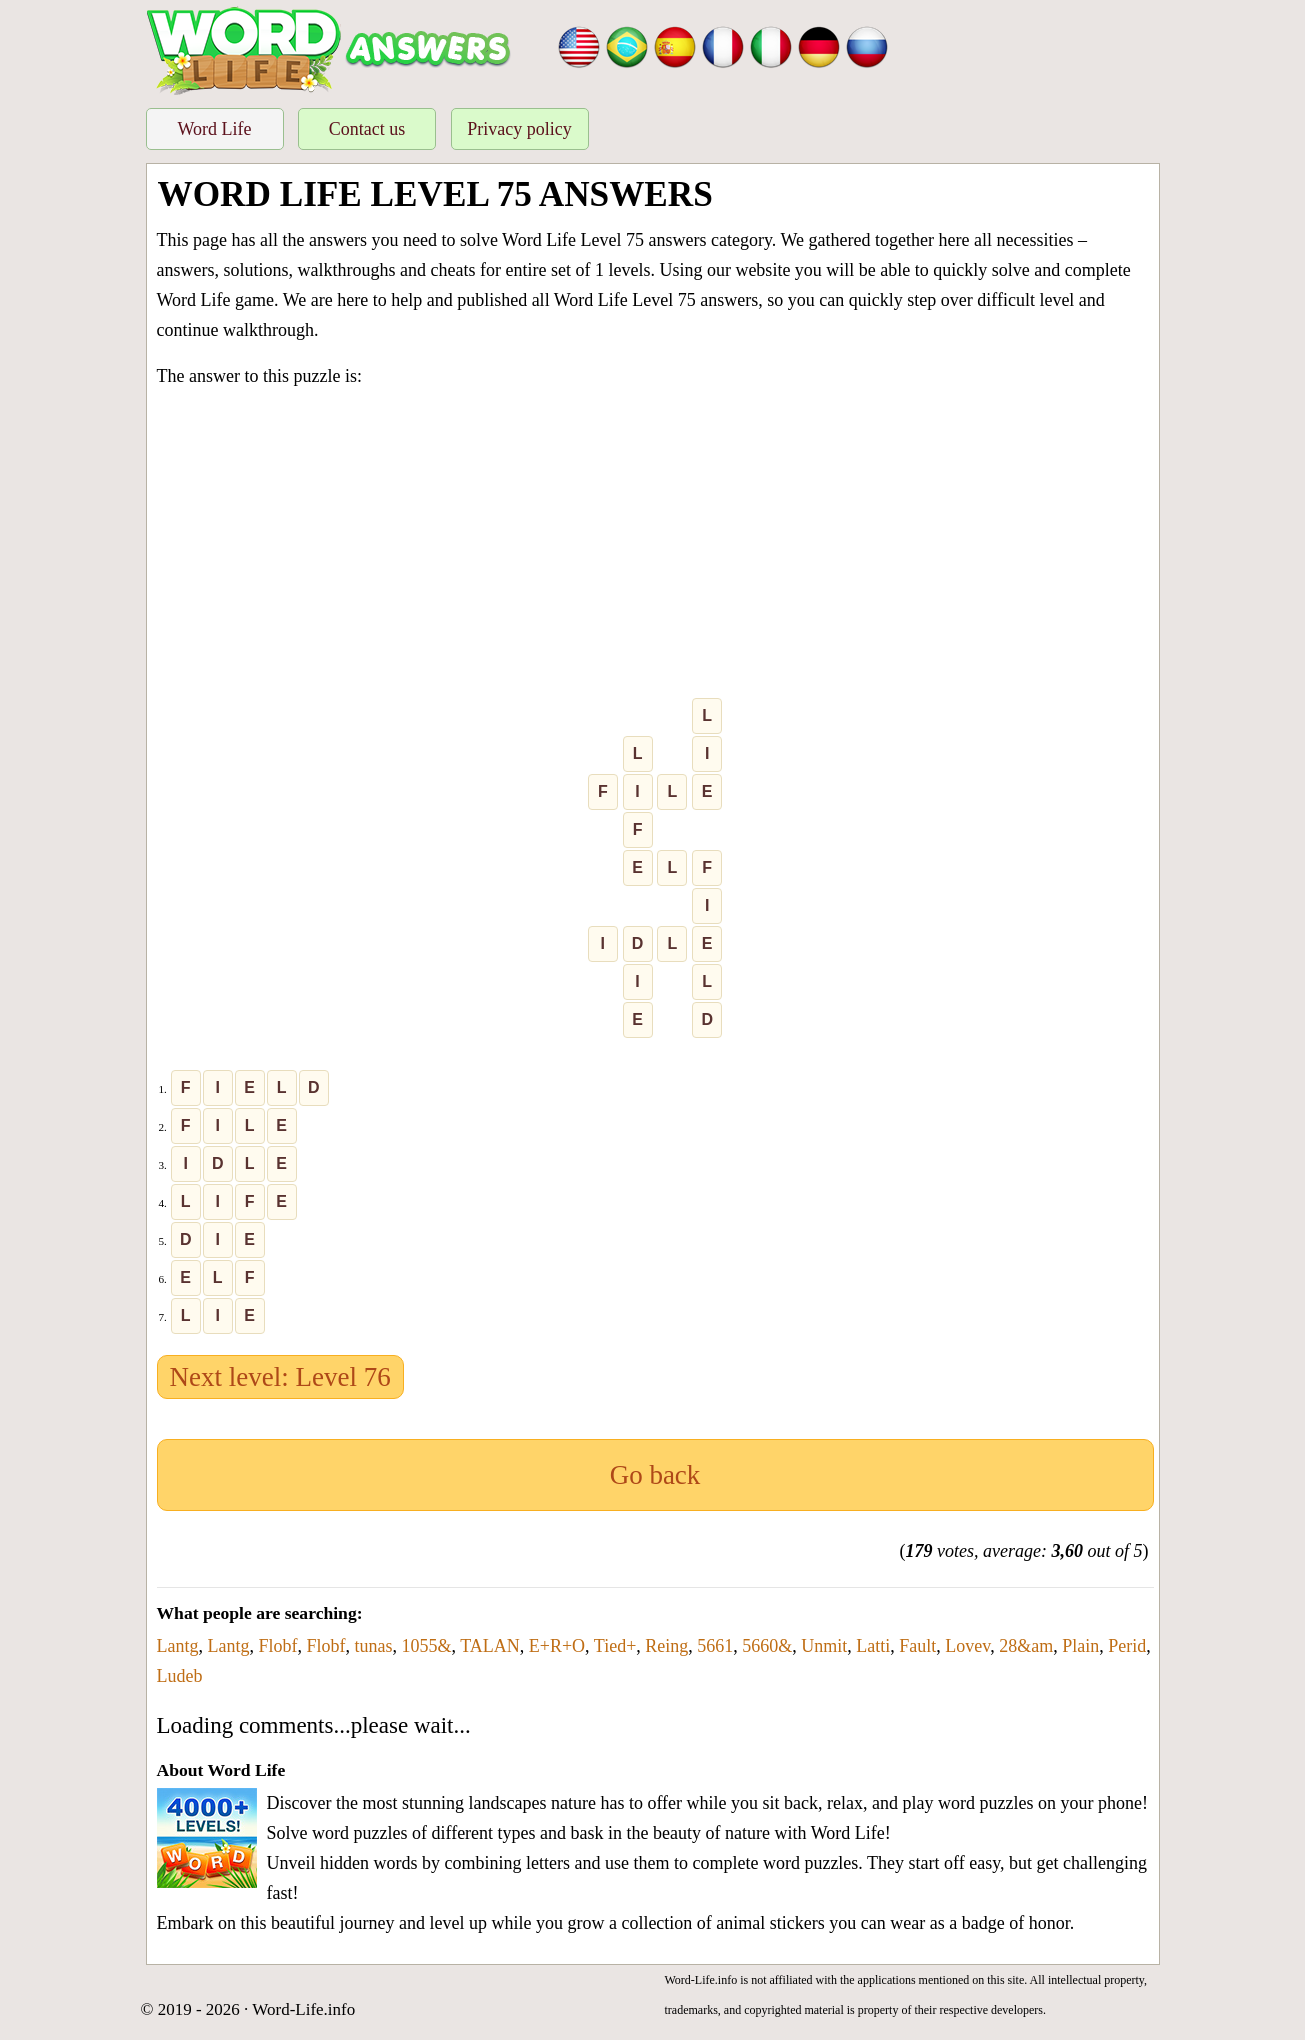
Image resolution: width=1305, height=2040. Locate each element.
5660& (767, 1646)
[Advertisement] (655, 547)
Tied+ (615, 1646)
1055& (427, 1646)
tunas (374, 1646)
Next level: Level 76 (280, 1377)
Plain (1080, 1646)
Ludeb (180, 1676)
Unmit (824, 1646)
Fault (917, 1646)
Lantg (178, 1646)
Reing (666, 1646)
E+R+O (557, 1646)
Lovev (967, 1646)
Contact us (367, 129)
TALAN (490, 1646)
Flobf (278, 1646)
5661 (715, 1646)
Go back (655, 1475)
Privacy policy (519, 129)
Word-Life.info (303, 2009)
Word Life (214, 129)
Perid (1127, 1646)
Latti (873, 1646)
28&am (1026, 1646)
